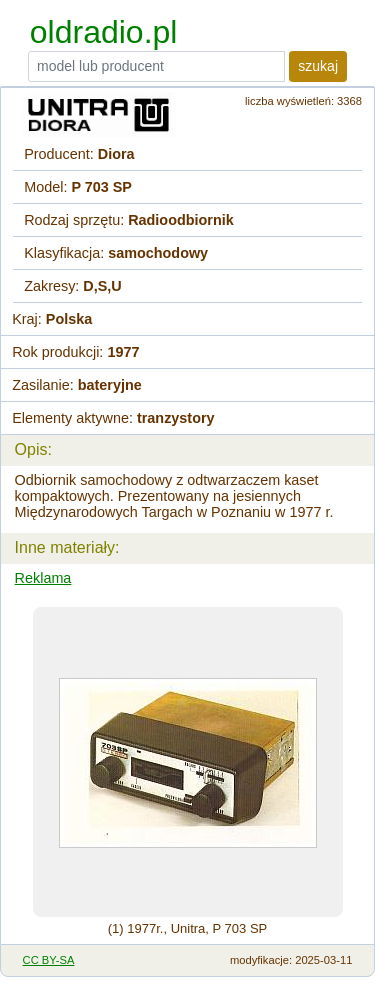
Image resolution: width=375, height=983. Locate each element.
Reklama (43, 578)
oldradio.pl (104, 32)
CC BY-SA (49, 960)
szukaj (318, 66)
